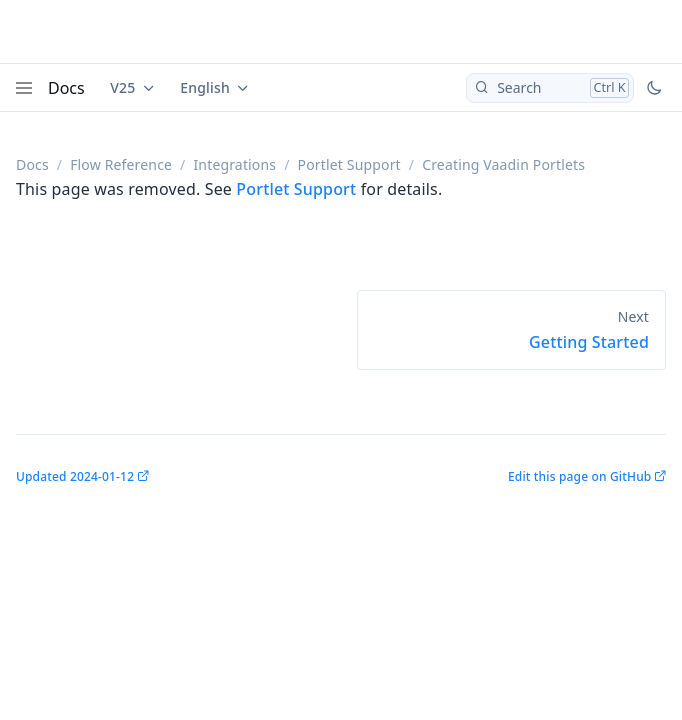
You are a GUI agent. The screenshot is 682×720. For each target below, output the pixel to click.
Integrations (234, 164)
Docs (66, 88)
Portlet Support (349, 164)
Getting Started (589, 342)
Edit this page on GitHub (579, 476)
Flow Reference (121, 164)
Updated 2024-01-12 (75, 476)
